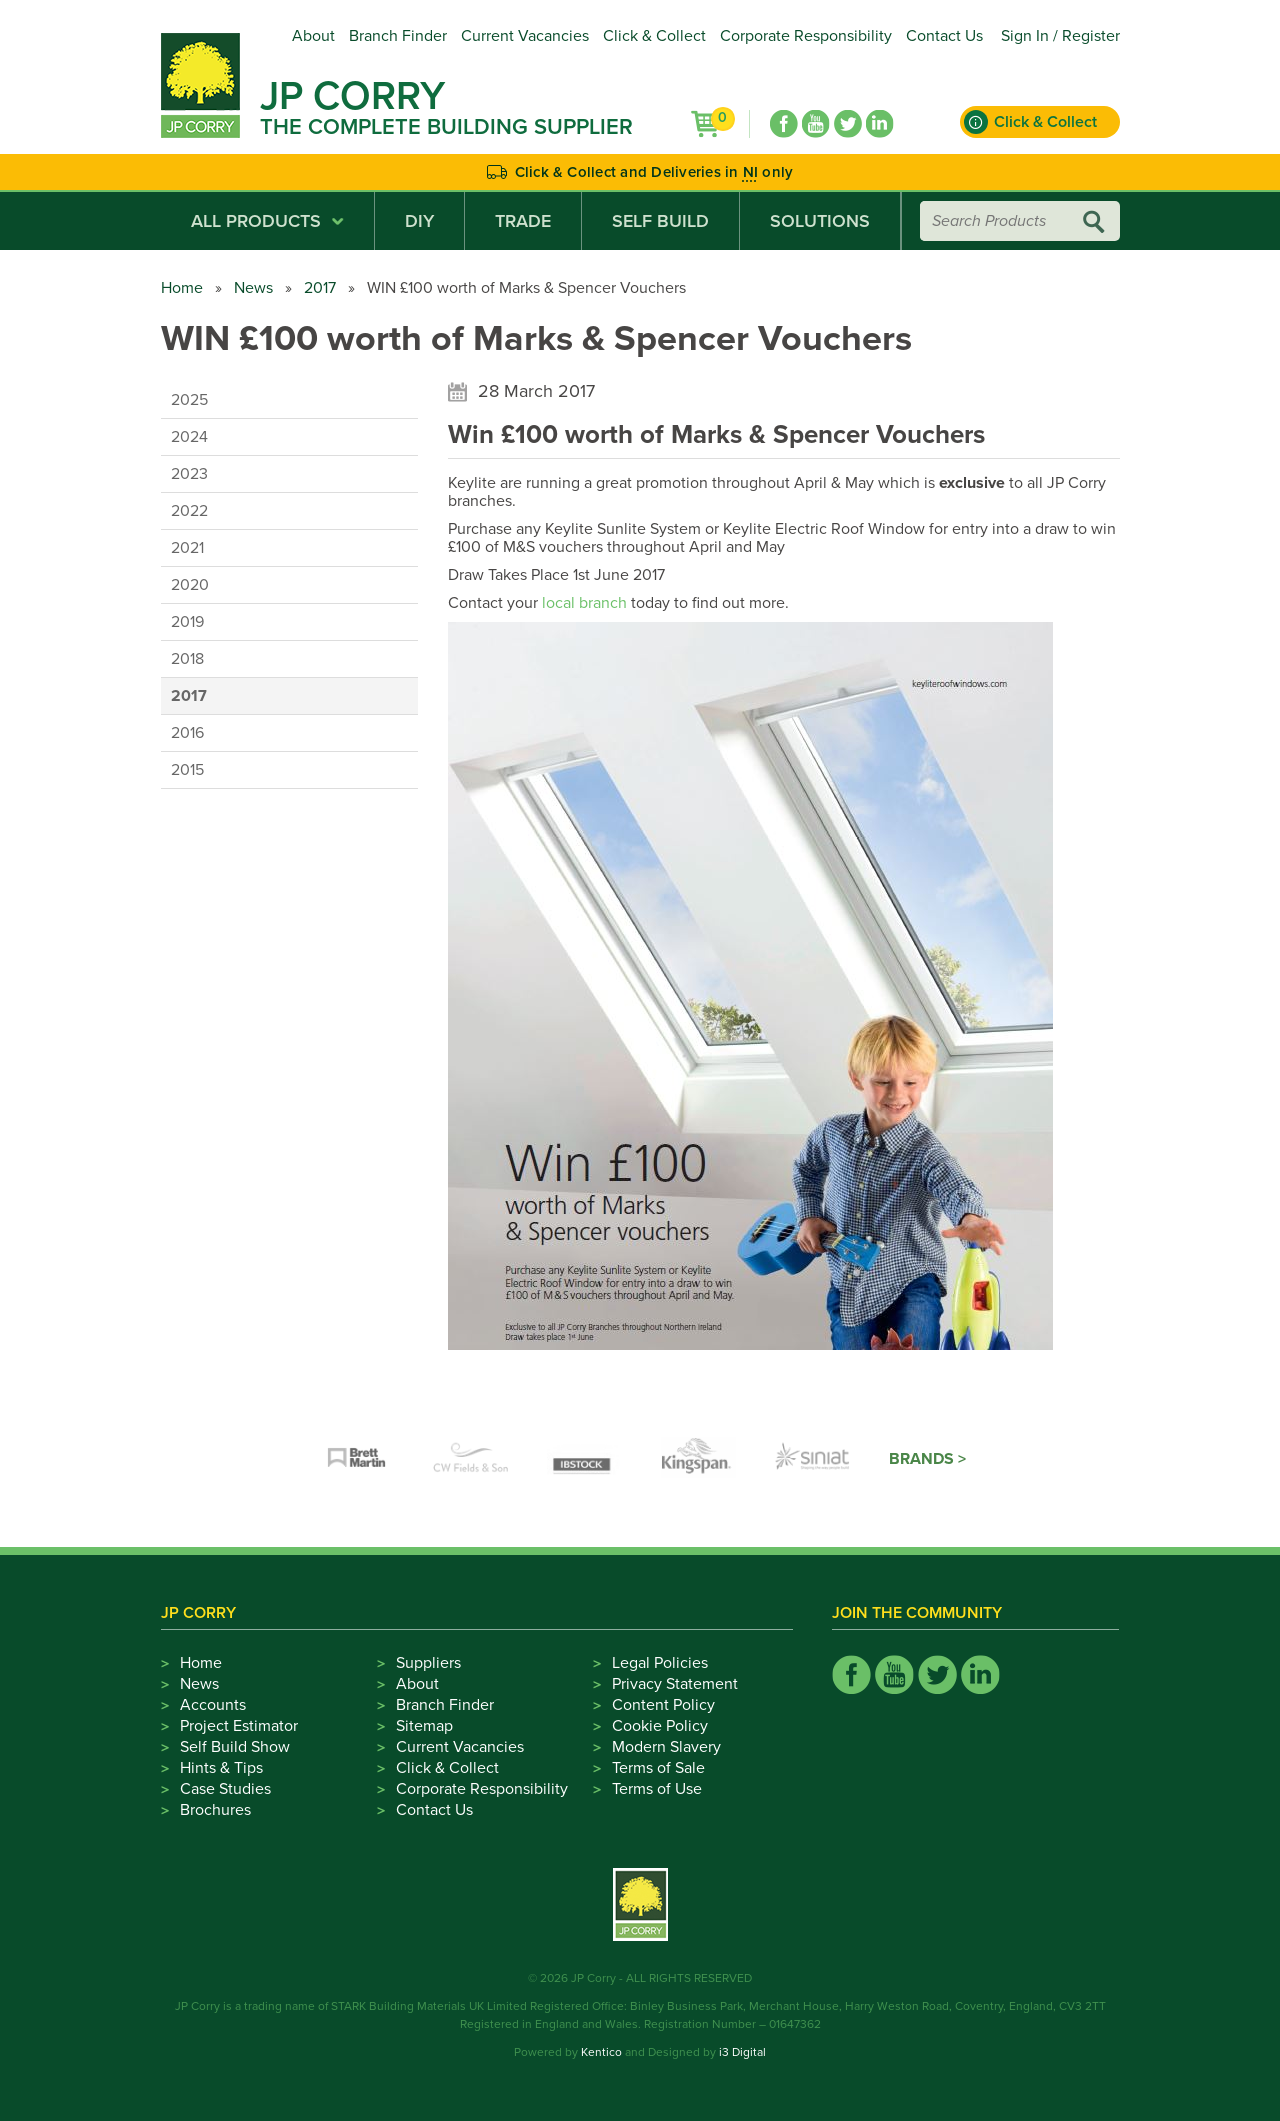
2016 (187, 733)
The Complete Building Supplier (446, 127)
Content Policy (663, 1705)
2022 (189, 511)
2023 (189, 474)
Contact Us (944, 36)
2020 (190, 585)
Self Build (660, 221)
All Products (267, 221)
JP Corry (352, 96)
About (313, 36)
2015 (187, 770)
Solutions (820, 221)
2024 (189, 437)
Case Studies (225, 1789)
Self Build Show (235, 1747)
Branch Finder (398, 36)
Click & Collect (654, 36)
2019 (187, 622)
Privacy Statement (675, 1684)
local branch (584, 603)
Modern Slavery (666, 1747)
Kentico (601, 2052)
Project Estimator (239, 1726)
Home (182, 288)
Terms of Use (657, 1789)
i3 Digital (742, 2052)
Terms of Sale (658, 1768)
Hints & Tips (221, 1768)
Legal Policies (660, 1663)
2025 (189, 400)
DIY (419, 221)
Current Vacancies (525, 36)
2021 (187, 548)
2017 (320, 288)
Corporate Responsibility (806, 36)
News (253, 288)
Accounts (213, 1705)
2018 (187, 659)
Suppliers (428, 1663)
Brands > (927, 1459)
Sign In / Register (1060, 36)
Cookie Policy (660, 1726)
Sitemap (424, 1726)
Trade (523, 221)
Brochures (215, 1810)
